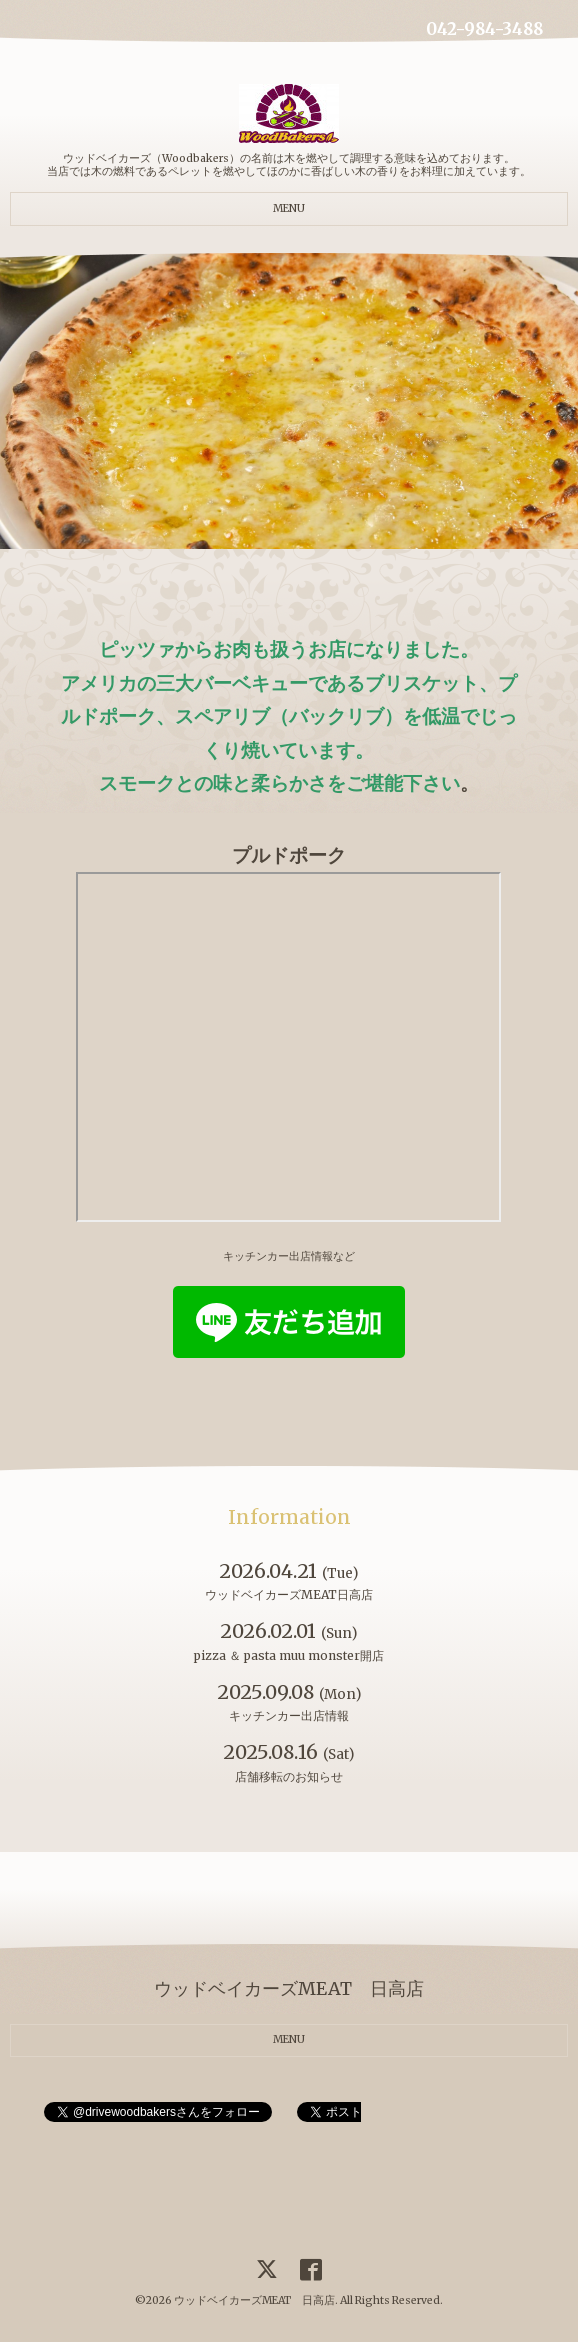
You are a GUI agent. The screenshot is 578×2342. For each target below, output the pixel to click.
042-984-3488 (484, 29)
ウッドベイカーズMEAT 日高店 (254, 2300)
